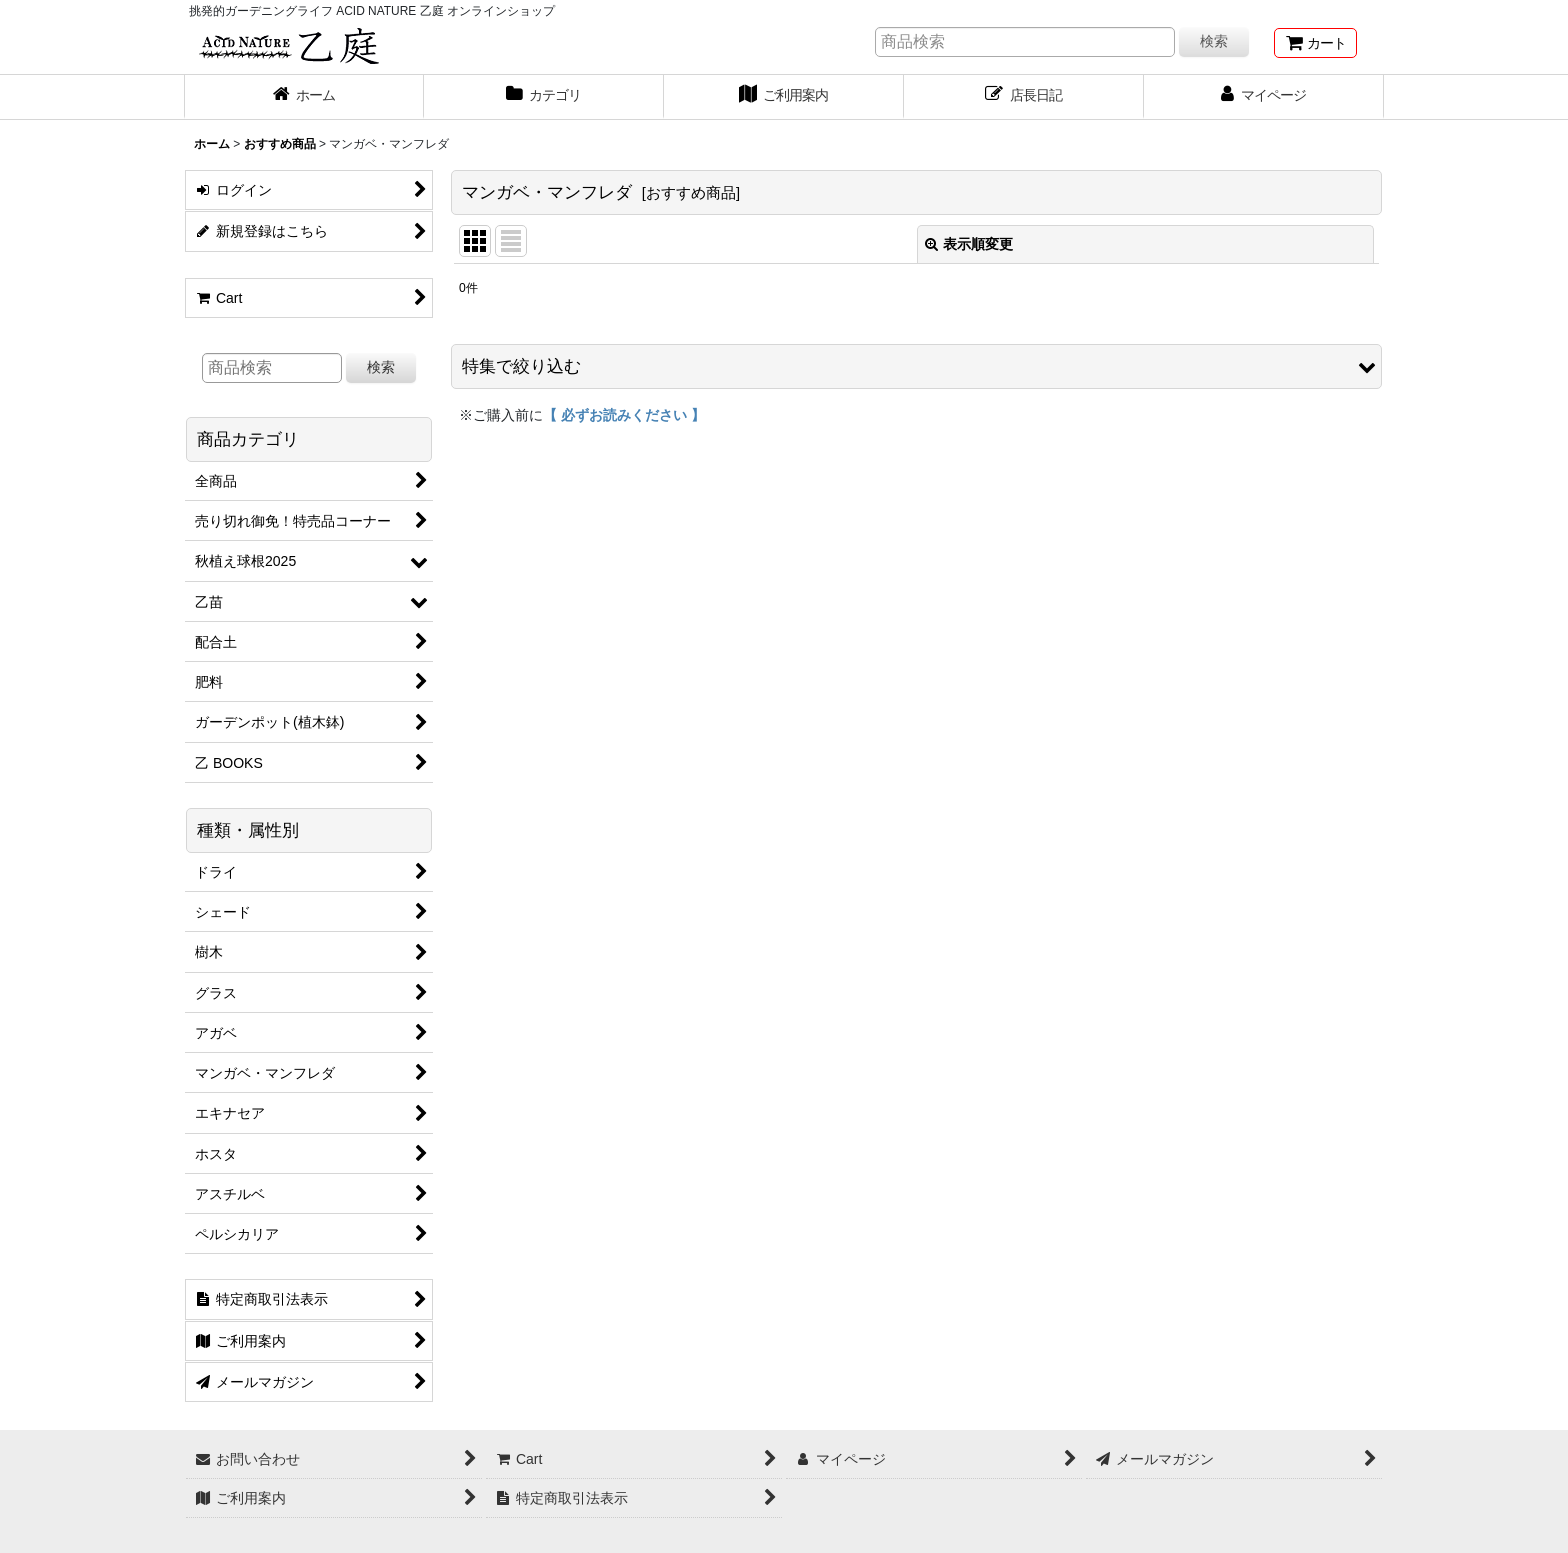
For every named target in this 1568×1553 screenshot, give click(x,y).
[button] (916, 366)
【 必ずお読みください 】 (624, 415)
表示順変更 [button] (969, 244)
